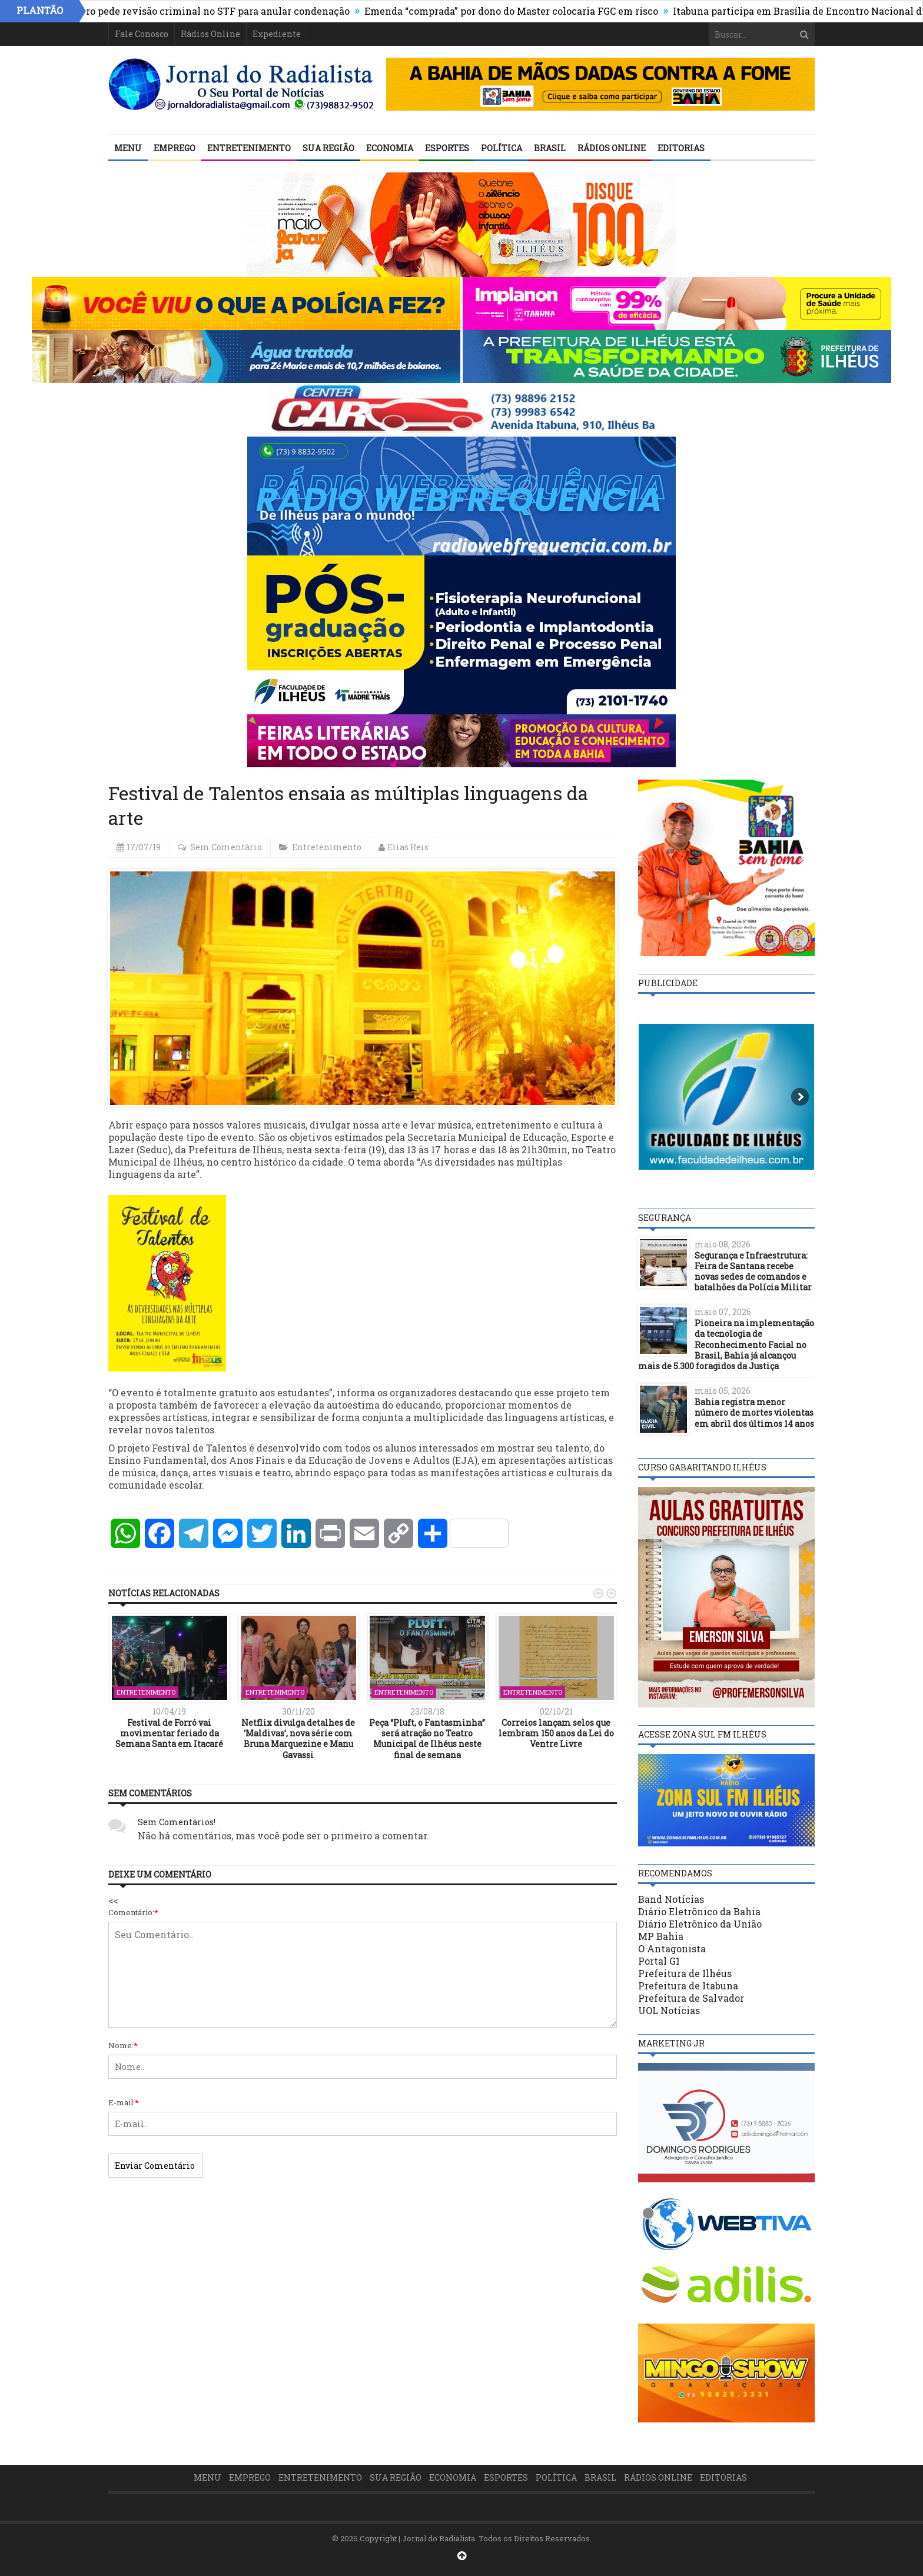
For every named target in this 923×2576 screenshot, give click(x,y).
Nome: (123, 2045)
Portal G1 (659, 1961)
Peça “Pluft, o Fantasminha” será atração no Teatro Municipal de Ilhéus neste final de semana (427, 1738)
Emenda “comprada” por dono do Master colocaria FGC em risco (523, 11)
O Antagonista (672, 1948)
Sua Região (328, 148)
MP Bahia (660, 1936)
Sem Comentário (226, 847)
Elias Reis (408, 847)
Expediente (277, 33)
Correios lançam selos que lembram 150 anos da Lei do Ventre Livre (556, 1733)
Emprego (174, 148)
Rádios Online (210, 33)
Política (501, 148)
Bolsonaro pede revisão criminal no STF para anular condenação (211, 11)
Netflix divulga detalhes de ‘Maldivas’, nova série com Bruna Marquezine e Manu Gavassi (298, 1738)
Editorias (681, 148)
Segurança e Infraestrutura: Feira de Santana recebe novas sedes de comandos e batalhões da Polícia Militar (753, 1271)
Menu (128, 148)
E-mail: (123, 2102)
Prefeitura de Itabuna (688, 1985)
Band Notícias (671, 1899)
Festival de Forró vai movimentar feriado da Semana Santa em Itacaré (169, 1733)
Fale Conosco (141, 33)
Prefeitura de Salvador (691, 1998)
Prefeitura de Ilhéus (685, 1973)
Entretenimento (249, 148)
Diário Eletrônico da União (700, 1924)
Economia (389, 148)
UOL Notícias (669, 2010)
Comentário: (133, 1912)
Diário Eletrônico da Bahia (699, 1911)
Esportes (447, 148)
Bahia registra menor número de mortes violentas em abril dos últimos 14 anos (754, 1412)
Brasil (550, 148)
